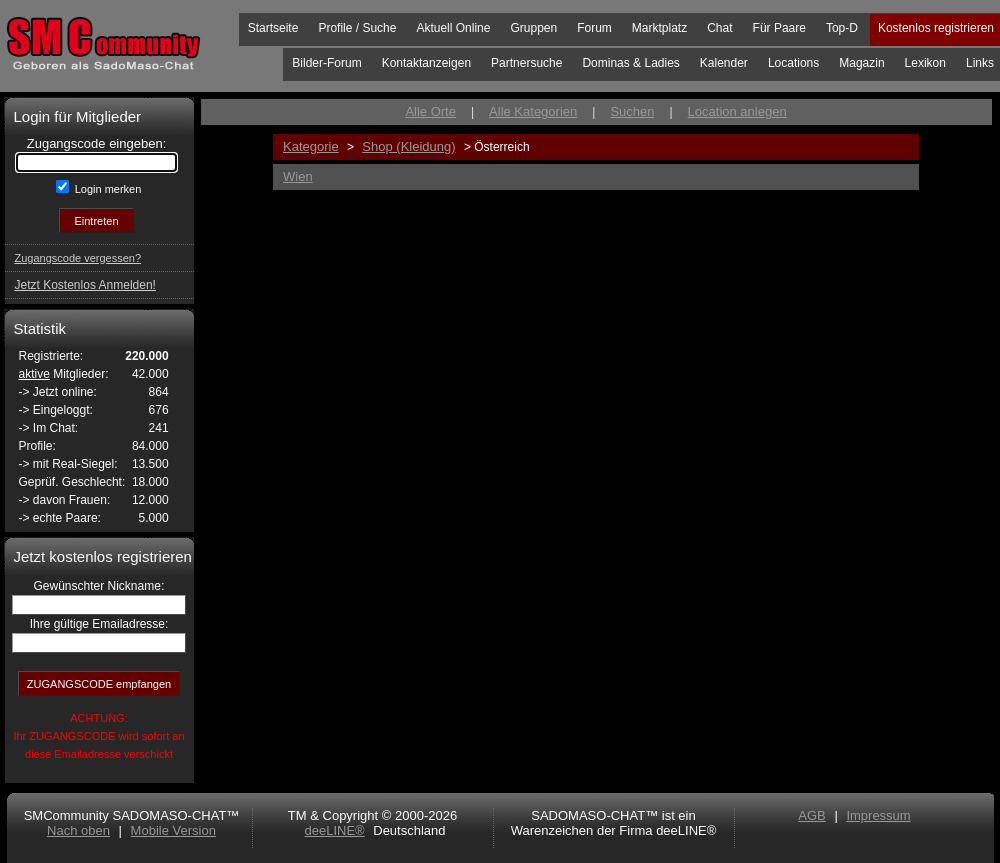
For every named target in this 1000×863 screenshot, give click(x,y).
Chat (719, 28)
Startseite (273, 28)
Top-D (842, 28)
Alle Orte (430, 111)
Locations (793, 63)
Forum (594, 28)
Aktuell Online (453, 28)
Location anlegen (737, 111)
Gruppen (533, 28)
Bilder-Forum (326, 63)
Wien (298, 176)
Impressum (878, 815)
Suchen (632, 111)
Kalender (724, 63)
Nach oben (78, 830)
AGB (811, 815)
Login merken (107, 189)
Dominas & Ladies (630, 63)
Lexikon (925, 63)
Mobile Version (173, 830)
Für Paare (779, 28)
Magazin (861, 63)
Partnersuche (526, 63)
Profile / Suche (357, 28)
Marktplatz (659, 28)
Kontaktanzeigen (426, 63)
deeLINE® (334, 830)
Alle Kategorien (533, 111)
